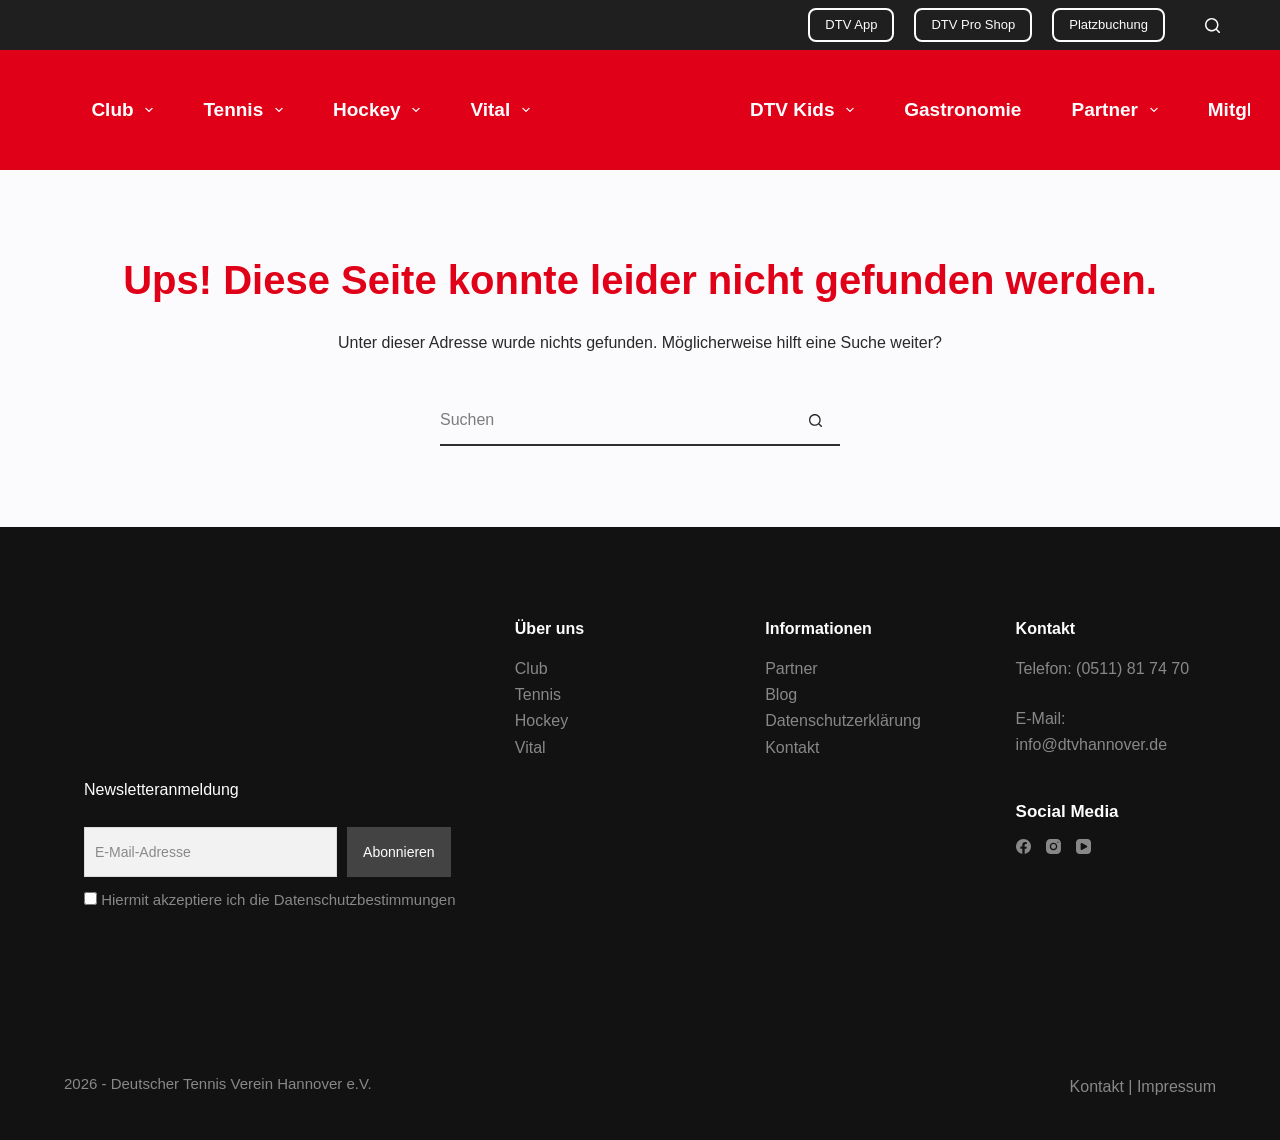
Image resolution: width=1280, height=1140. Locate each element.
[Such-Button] (815, 421)
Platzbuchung (1108, 24)
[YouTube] (1083, 846)
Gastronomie (962, 109)
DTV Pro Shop (973, 24)
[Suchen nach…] (615, 421)
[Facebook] (1023, 846)
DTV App (851, 24)
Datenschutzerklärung (843, 720)
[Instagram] (1053, 846)
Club (126, 110)
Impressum (1176, 1086)
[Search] (1212, 25)
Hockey (380, 110)
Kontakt (792, 747)
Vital (504, 110)
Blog (781, 694)
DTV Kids (806, 110)
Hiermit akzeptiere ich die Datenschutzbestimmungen (270, 899)
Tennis (247, 110)
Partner (1118, 110)
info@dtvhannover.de (1091, 744)
